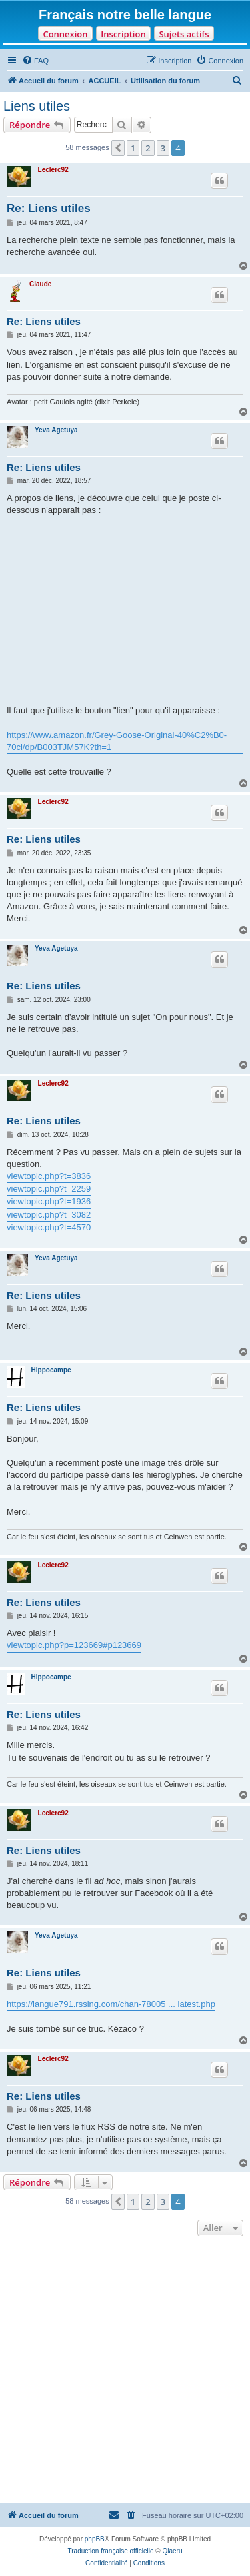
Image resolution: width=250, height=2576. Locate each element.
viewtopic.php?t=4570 (49, 1227)
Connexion (65, 34)
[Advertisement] (125, 2371)
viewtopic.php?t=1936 (49, 1201)
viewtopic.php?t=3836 (49, 1176)
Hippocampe (51, 1370)
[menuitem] (35, 61)
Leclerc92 (53, 169)
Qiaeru (172, 2551)
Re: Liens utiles (49, 208)
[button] (118, 148)
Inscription (123, 34)
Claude (40, 284)
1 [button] (133, 148)
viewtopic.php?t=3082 (49, 1215)
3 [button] (163, 148)
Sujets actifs (184, 34)
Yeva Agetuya (56, 430)
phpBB (95, 2539)
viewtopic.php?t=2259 (49, 1189)
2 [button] (147, 148)
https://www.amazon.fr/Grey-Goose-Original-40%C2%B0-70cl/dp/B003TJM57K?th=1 (117, 741)
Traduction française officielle (111, 2551)
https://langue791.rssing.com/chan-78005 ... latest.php (111, 2004)
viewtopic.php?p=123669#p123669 (74, 1645)
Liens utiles (36, 106)
